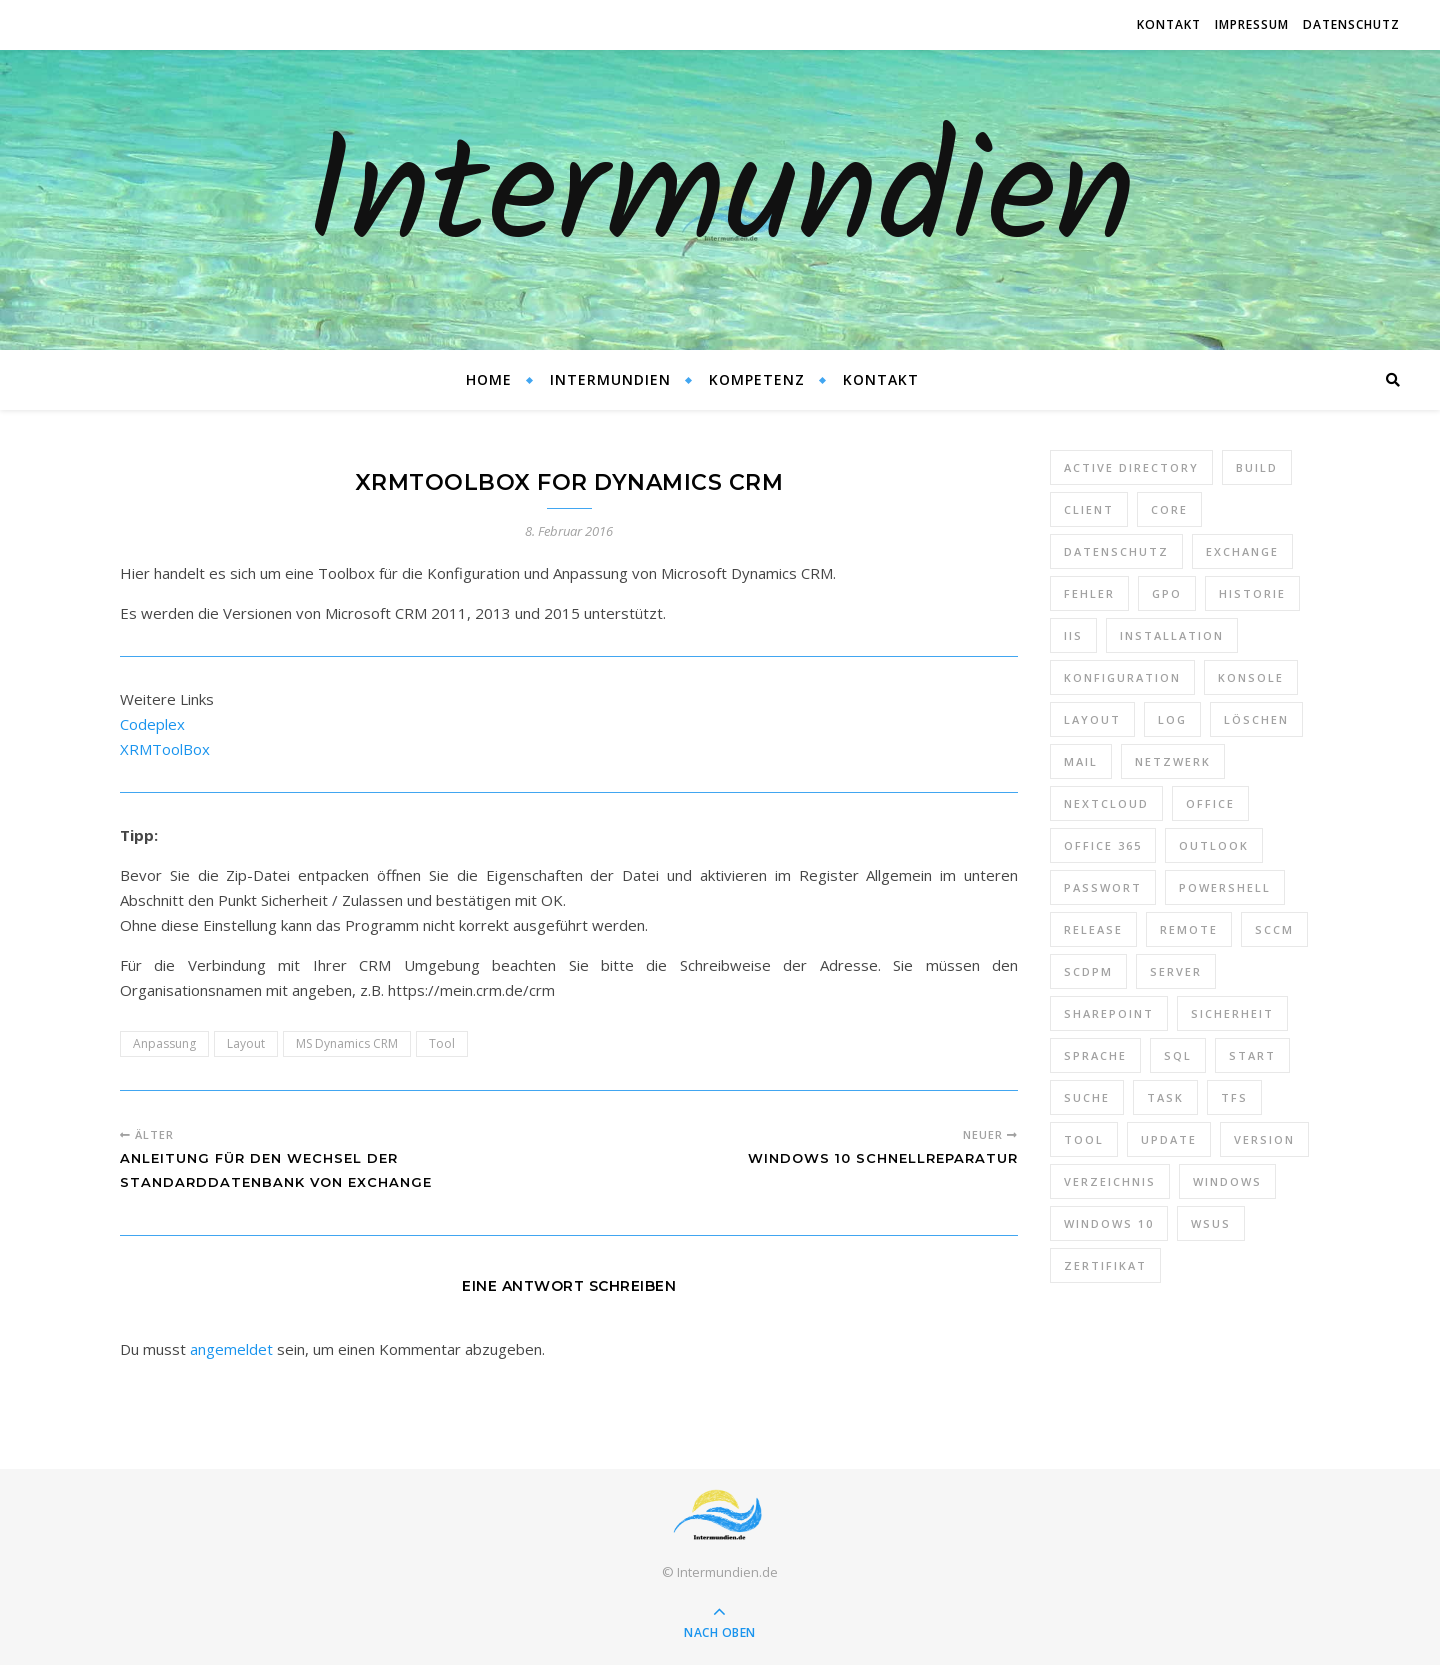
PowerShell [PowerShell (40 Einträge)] (1225, 887)
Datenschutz (1351, 24)
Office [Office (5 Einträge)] (1210, 803)
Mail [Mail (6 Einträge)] (1081, 761)
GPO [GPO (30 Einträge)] (1167, 593)
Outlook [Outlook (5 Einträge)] (1214, 845)
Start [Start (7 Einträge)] (1252, 1055)
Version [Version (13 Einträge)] (1264, 1139)
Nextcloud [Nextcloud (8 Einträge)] (1106, 803)
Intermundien (720, 200)
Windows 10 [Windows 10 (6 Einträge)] (1109, 1223)
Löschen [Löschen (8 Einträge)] (1256, 719)
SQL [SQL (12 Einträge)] (1178, 1055)
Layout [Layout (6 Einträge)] (1092, 719)
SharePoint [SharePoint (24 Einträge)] (1109, 1013)
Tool (442, 1043)
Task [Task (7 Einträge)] (1165, 1097)
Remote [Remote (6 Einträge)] (1189, 929)
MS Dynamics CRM (347, 1043)
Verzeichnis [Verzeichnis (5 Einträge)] (1110, 1181)
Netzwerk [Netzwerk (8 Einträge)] (1173, 761)
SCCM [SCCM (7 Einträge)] (1274, 929)
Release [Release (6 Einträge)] (1093, 929)
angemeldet (231, 1349)
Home (489, 379)
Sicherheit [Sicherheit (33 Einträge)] (1232, 1013)
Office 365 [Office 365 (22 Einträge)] (1103, 845)
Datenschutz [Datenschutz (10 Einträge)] (1116, 551)
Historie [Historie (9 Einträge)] (1252, 593)
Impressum (1252, 24)
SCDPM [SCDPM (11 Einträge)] (1088, 971)
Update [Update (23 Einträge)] (1169, 1139)
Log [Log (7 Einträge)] (1172, 719)
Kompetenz (757, 379)
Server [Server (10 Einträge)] (1176, 971)
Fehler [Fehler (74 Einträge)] (1089, 593)
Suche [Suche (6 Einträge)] (1087, 1097)
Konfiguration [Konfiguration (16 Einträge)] (1122, 677)
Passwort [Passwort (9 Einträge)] (1103, 887)
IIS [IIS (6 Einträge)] (1073, 635)
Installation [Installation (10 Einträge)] (1172, 635)
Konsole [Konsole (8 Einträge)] (1251, 677)
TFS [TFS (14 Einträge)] (1234, 1097)
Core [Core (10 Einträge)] (1169, 509)
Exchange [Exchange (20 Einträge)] (1242, 551)
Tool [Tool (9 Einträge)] (1084, 1139)
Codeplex (152, 724)
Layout (246, 1043)
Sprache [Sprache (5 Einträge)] (1095, 1055)
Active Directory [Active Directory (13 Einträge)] (1131, 467)
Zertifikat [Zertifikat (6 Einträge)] (1105, 1265)
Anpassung (164, 1043)
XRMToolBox (165, 749)
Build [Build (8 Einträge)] (1257, 467)
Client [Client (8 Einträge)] (1089, 509)
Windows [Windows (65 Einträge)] (1227, 1181)
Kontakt (1169, 24)
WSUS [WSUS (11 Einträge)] (1211, 1223)
